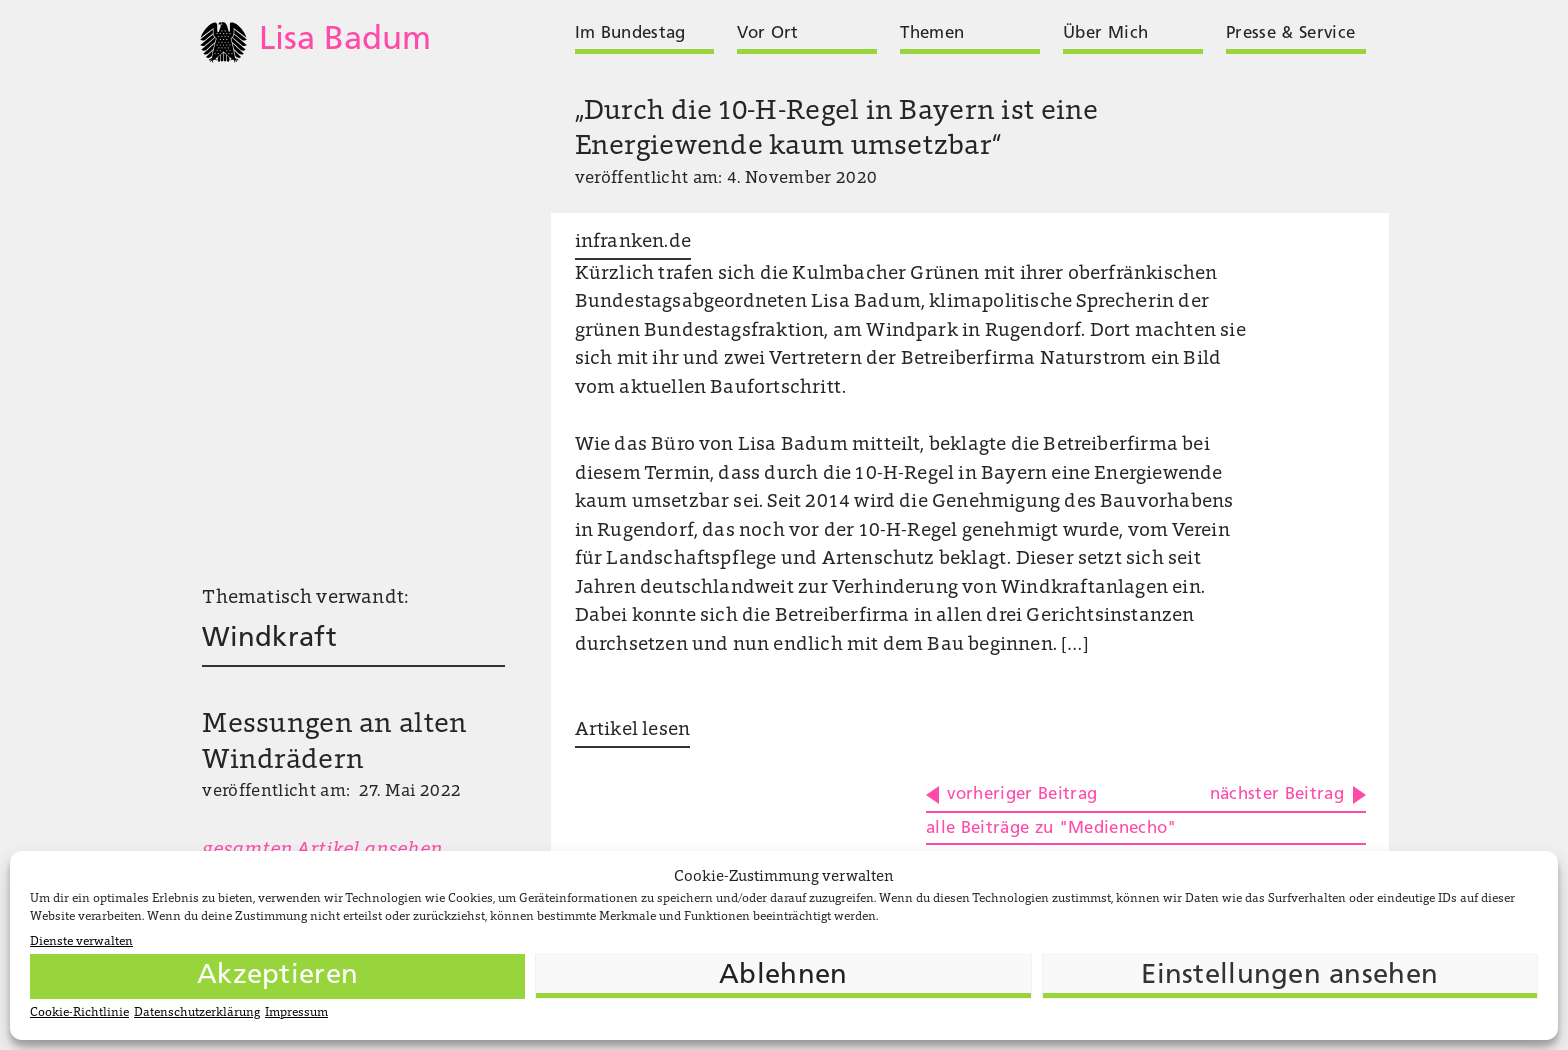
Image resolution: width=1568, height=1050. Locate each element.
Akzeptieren (277, 976)
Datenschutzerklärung (197, 1013)
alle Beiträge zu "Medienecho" (1051, 828)
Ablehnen (783, 976)
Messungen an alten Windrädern (334, 743)
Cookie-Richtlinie (79, 1013)
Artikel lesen (632, 730)
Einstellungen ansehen (1289, 976)
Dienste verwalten (81, 942)
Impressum (296, 1013)
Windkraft (269, 639)
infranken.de (633, 242)
